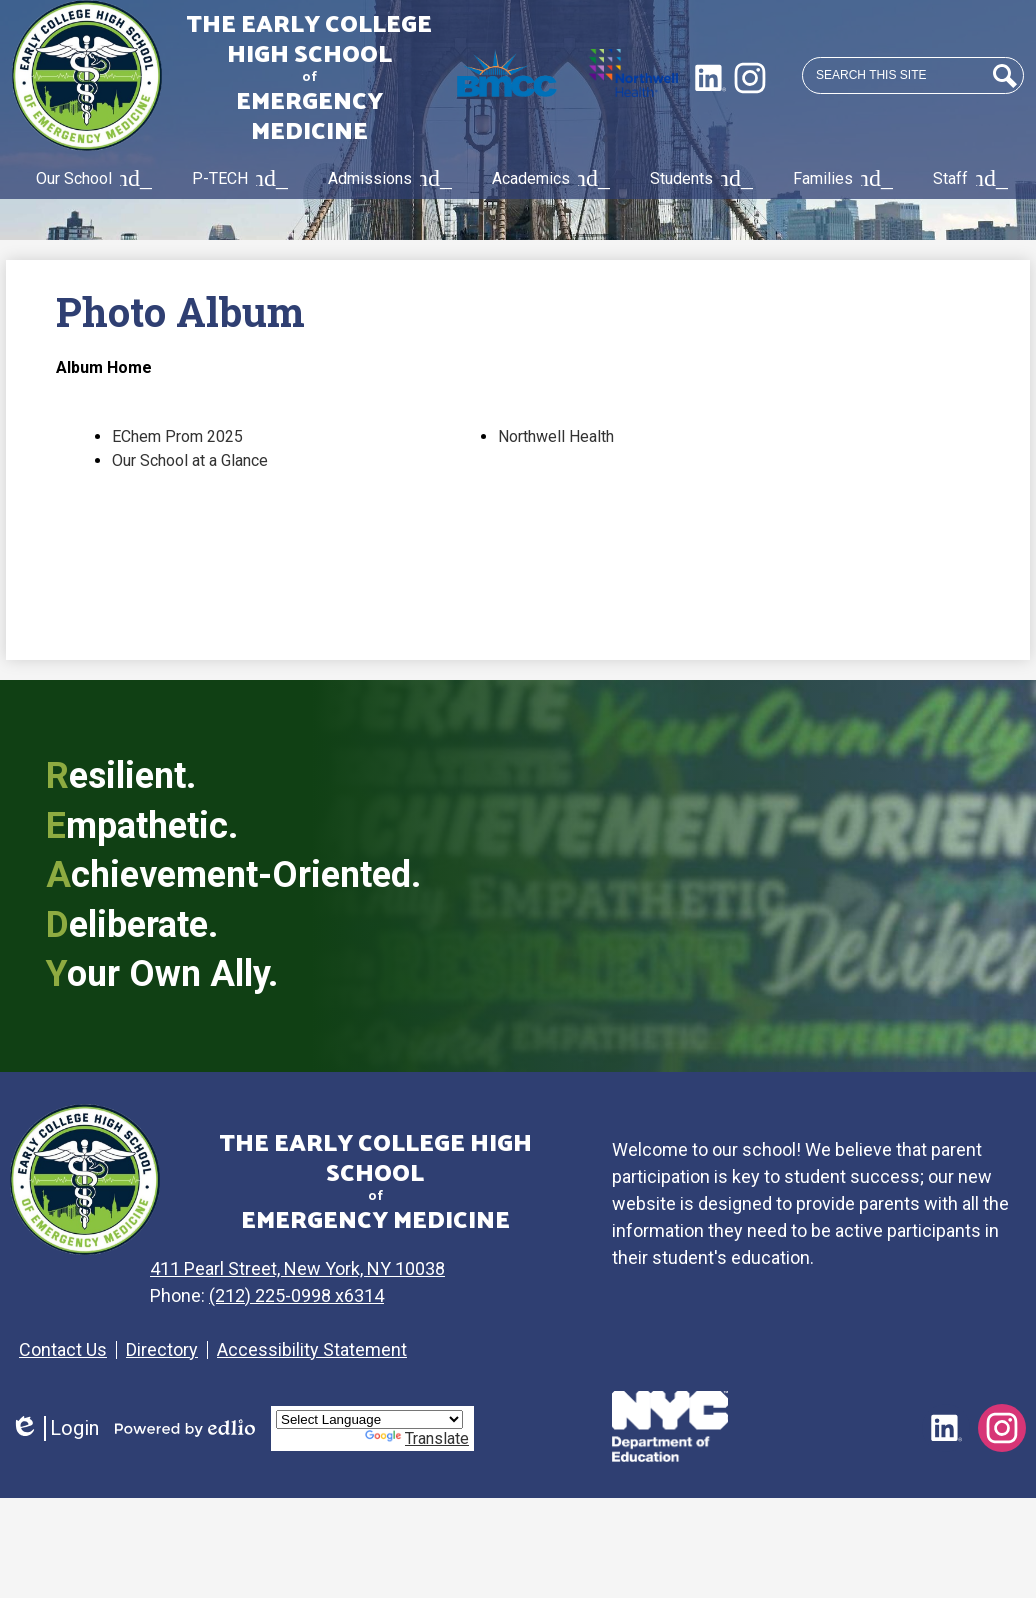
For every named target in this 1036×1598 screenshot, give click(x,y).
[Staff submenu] (966, 179)
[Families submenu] (839, 179)
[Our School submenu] (90, 179)
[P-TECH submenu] (236, 179)
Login (54, 1428)
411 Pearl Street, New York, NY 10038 (310, 1268)
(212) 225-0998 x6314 (309, 1295)
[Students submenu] (697, 179)
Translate (417, 1438)
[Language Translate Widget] (369, 1419)
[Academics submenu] (547, 179)
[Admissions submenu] (386, 179)
